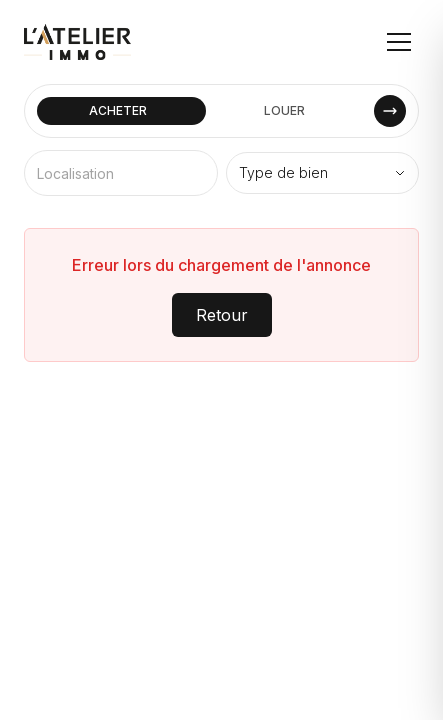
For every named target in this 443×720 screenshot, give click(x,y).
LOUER (284, 110)
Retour (222, 315)
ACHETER (118, 110)
